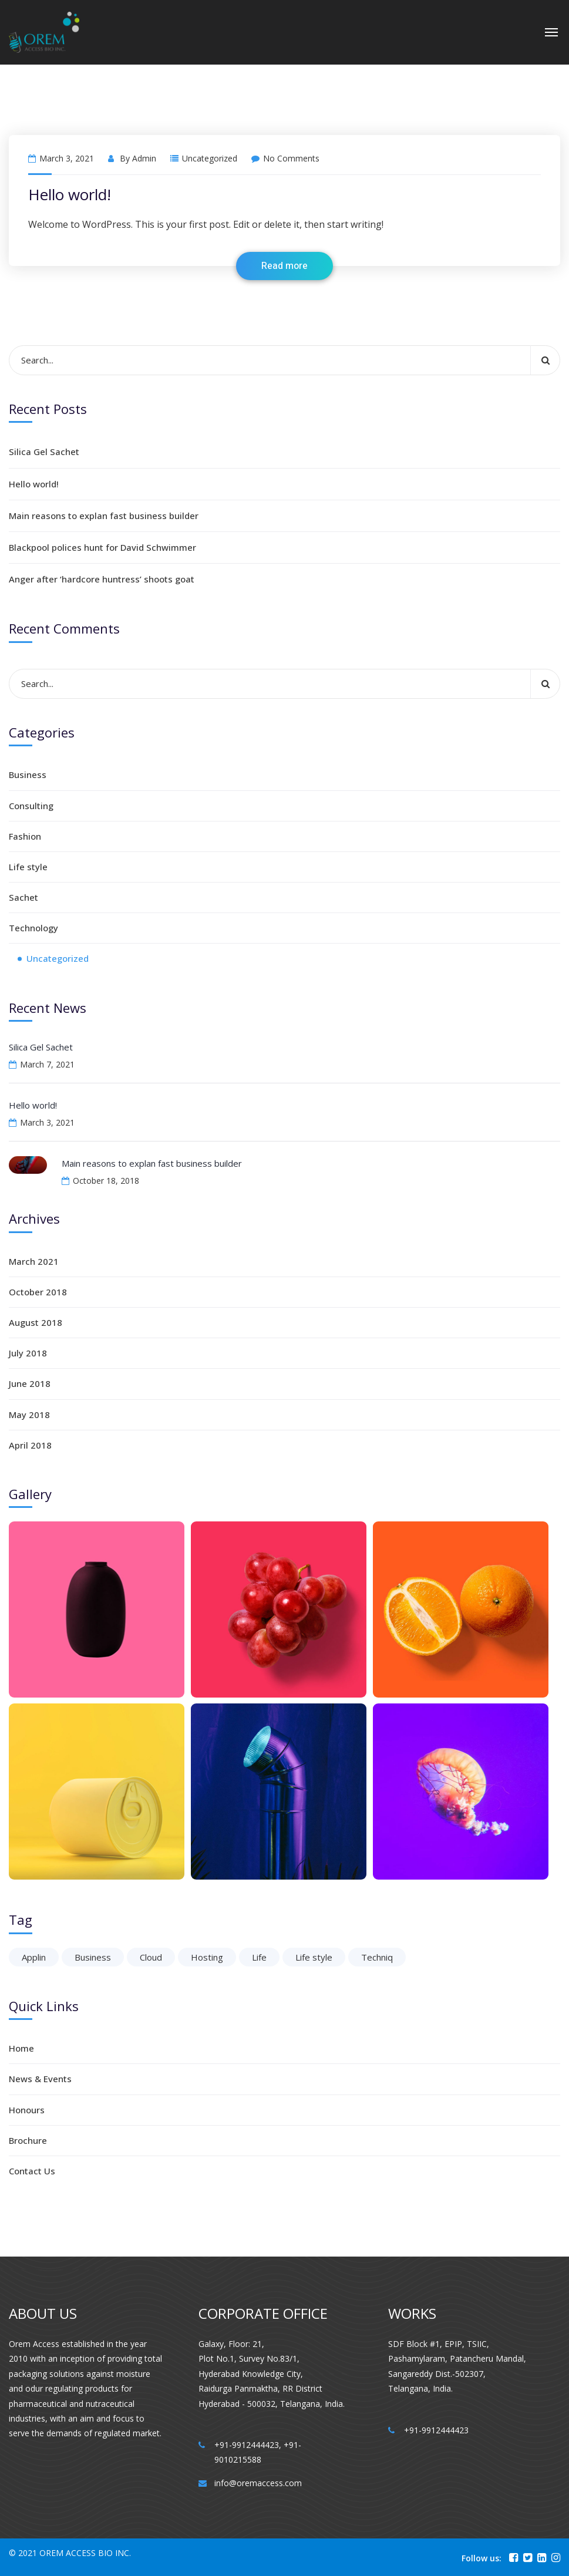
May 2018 (29, 1414)
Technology (33, 928)
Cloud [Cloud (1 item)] (151, 1957)
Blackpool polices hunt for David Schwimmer (102, 547)
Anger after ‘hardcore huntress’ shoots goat (101, 579)
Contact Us (32, 2171)
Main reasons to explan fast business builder (103, 515)
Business (27, 774)
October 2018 (38, 1292)
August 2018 (35, 1322)
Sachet (23, 897)
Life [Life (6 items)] (259, 1957)
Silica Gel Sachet (44, 451)
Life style (28, 867)
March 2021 (34, 1261)
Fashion (25, 836)
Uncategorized (209, 158)
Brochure (28, 2140)
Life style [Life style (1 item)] (313, 1957)
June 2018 (29, 1383)
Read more (284, 266)
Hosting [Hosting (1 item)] (207, 1957)
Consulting (31, 805)
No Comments (285, 158)
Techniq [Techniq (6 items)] (377, 1957)
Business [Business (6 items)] (93, 1957)
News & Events (40, 2079)
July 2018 (28, 1353)
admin (144, 158)
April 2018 (30, 1445)
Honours (27, 2110)
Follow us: (481, 2558)
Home (21, 2048)
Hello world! (69, 194)
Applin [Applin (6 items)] (34, 1957)
